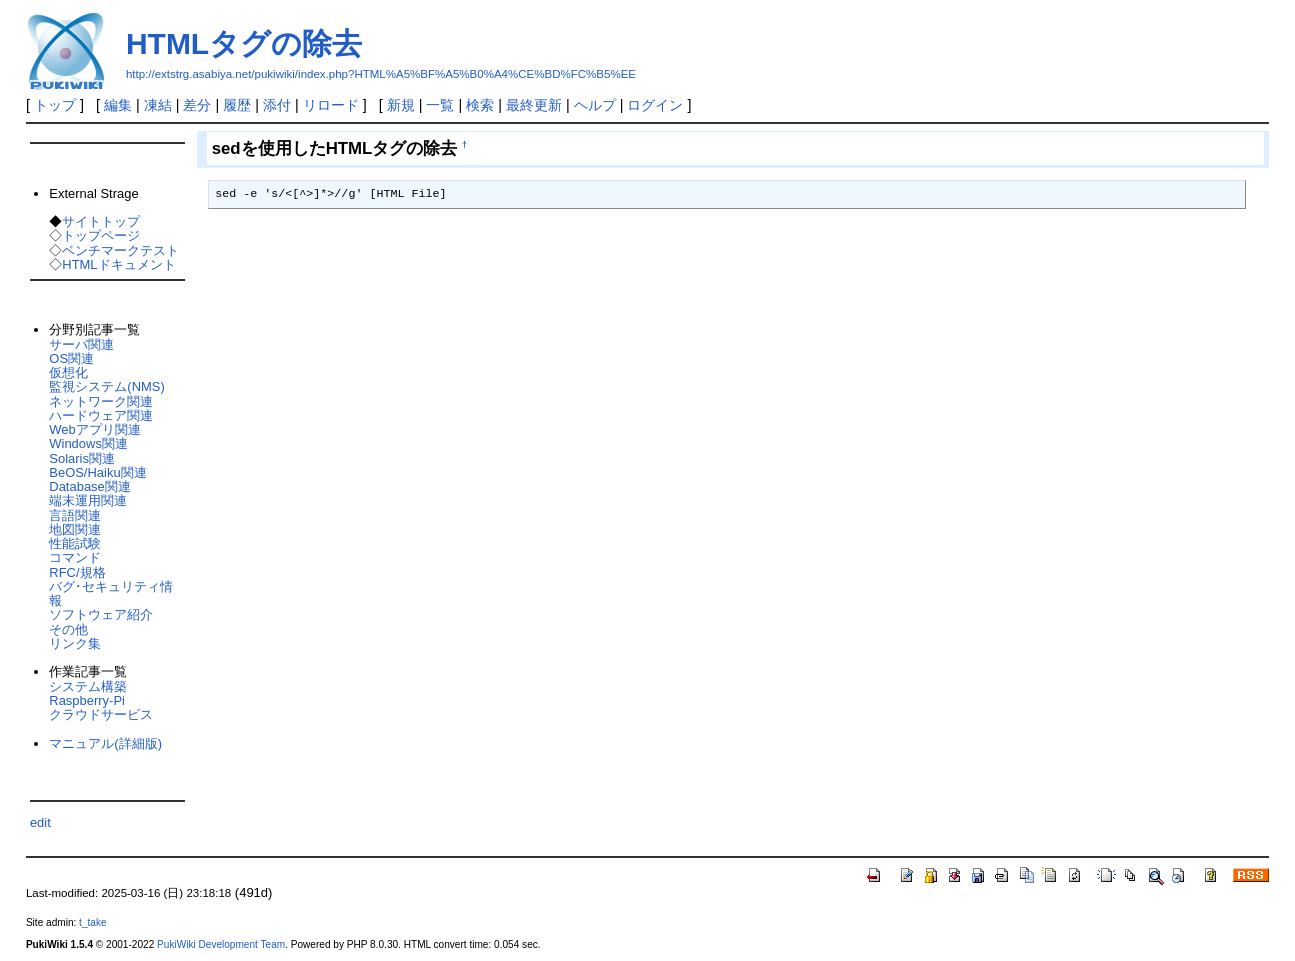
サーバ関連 (81, 344)
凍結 (158, 105)
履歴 (237, 105)
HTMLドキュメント (118, 264)
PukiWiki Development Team (221, 944)
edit (40, 822)
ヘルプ (595, 105)
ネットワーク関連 (101, 401)
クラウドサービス (101, 714)
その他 (68, 629)
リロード (331, 105)
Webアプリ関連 (94, 429)
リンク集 (75, 643)
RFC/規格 (77, 572)
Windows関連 (88, 443)
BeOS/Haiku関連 (97, 472)
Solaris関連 (82, 458)
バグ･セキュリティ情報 (111, 593)
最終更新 (534, 105)
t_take (92, 922)
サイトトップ (101, 221)
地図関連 (75, 529)
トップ (55, 105)
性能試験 (75, 543)
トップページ (101, 235)
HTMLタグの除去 (244, 43)
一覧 (440, 105)
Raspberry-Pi (87, 700)
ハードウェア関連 (101, 415)
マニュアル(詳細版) (105, 743)
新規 (401, 105)
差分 (197, 105)
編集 (118, 105)
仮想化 (68, 372)
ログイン (655, 105)
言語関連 (75, 515)
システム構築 (88, 686)
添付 (277, 105)
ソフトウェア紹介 (101, 614)
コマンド (75, 557)
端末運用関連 (88, 500)
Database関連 (89, 486)
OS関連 (71, 358)
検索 (480, 105)
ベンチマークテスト (120, 250)
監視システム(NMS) (106, 386)
